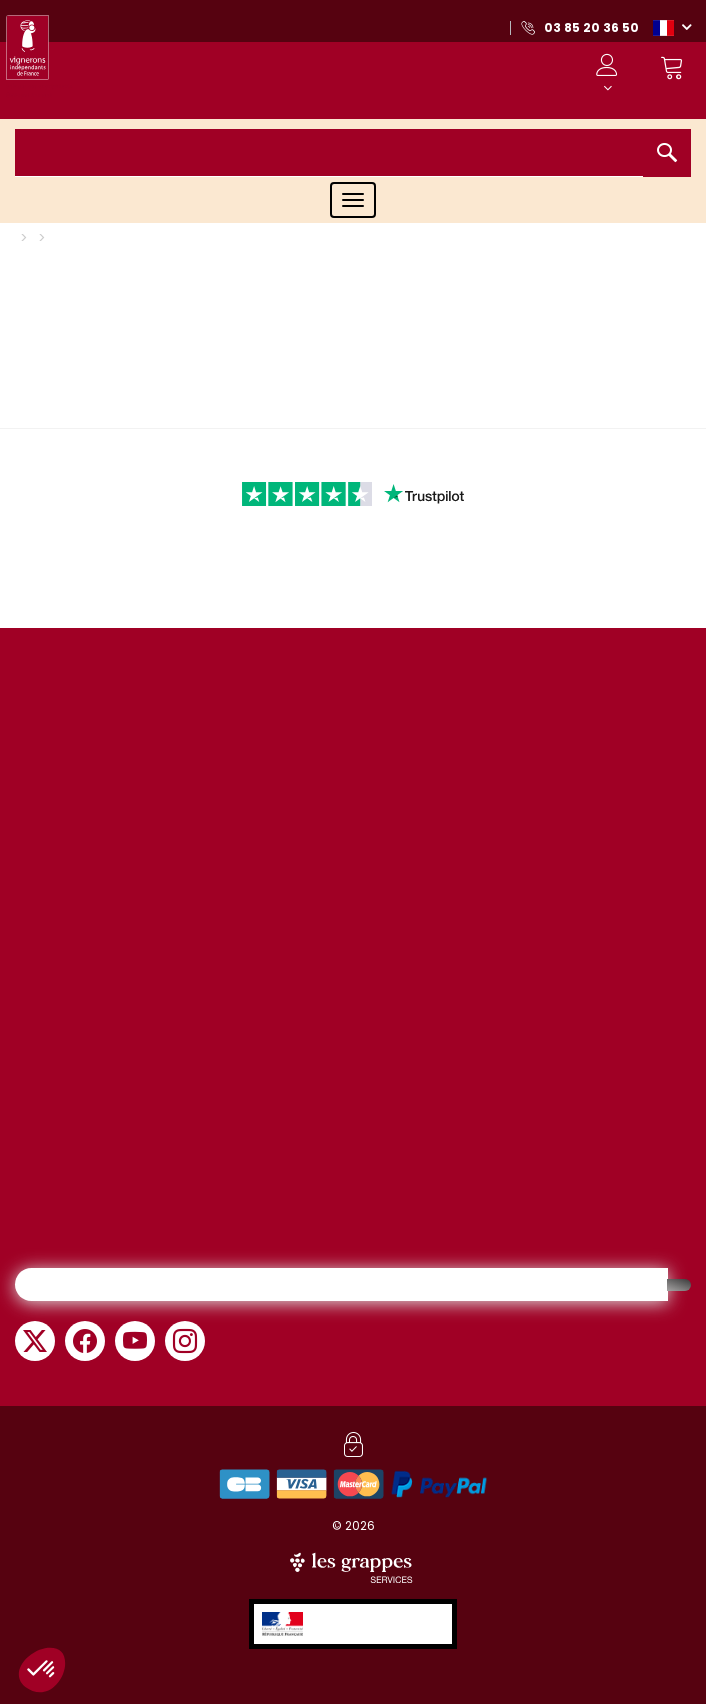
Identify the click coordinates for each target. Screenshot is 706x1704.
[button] (672, 27)
